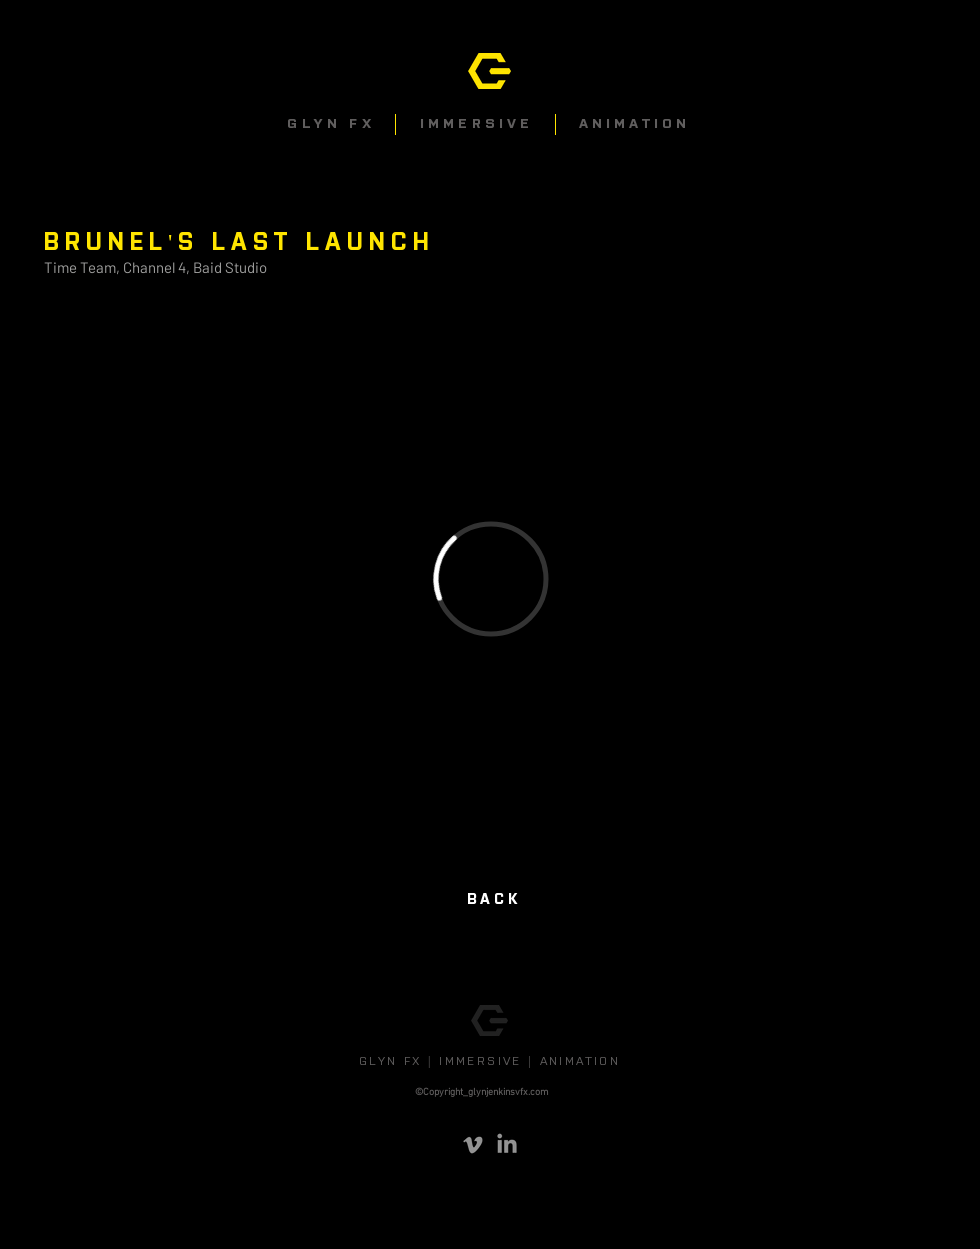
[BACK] (490, 899)
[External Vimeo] (490, 578)
